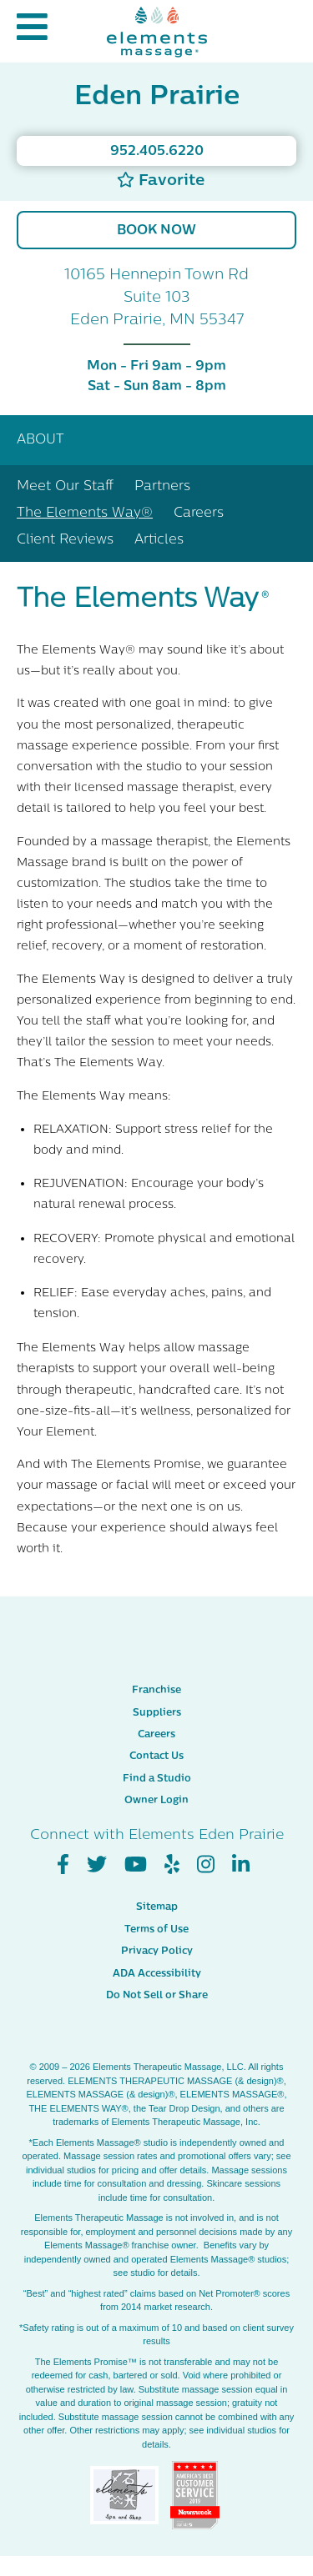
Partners (162, 487)
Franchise (156, 1691)
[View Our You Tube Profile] (136, 1865)
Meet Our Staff (65, 487)
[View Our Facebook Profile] (63, 1865)
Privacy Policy (157, 1952)
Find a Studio (157, 1779)
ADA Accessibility (157, 1974)
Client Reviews (65, 540)
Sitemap (157, 1907)
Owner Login (156, 1801)
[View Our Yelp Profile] (172, 1865)
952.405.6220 (157, 151)
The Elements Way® (85, 513)
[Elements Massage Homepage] (157, 31)
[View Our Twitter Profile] (97, 1865)
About (40, 440)
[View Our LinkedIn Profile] (240, 1865)
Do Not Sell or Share (157, 1996)
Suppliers (157, 1713)
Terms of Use (156, 1930)
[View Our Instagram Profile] (205, 1865)
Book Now (156, 231)
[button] (32, 31)
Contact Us (156, 1757)
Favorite (160, 180)
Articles (159, 540)
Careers (199, 513)
